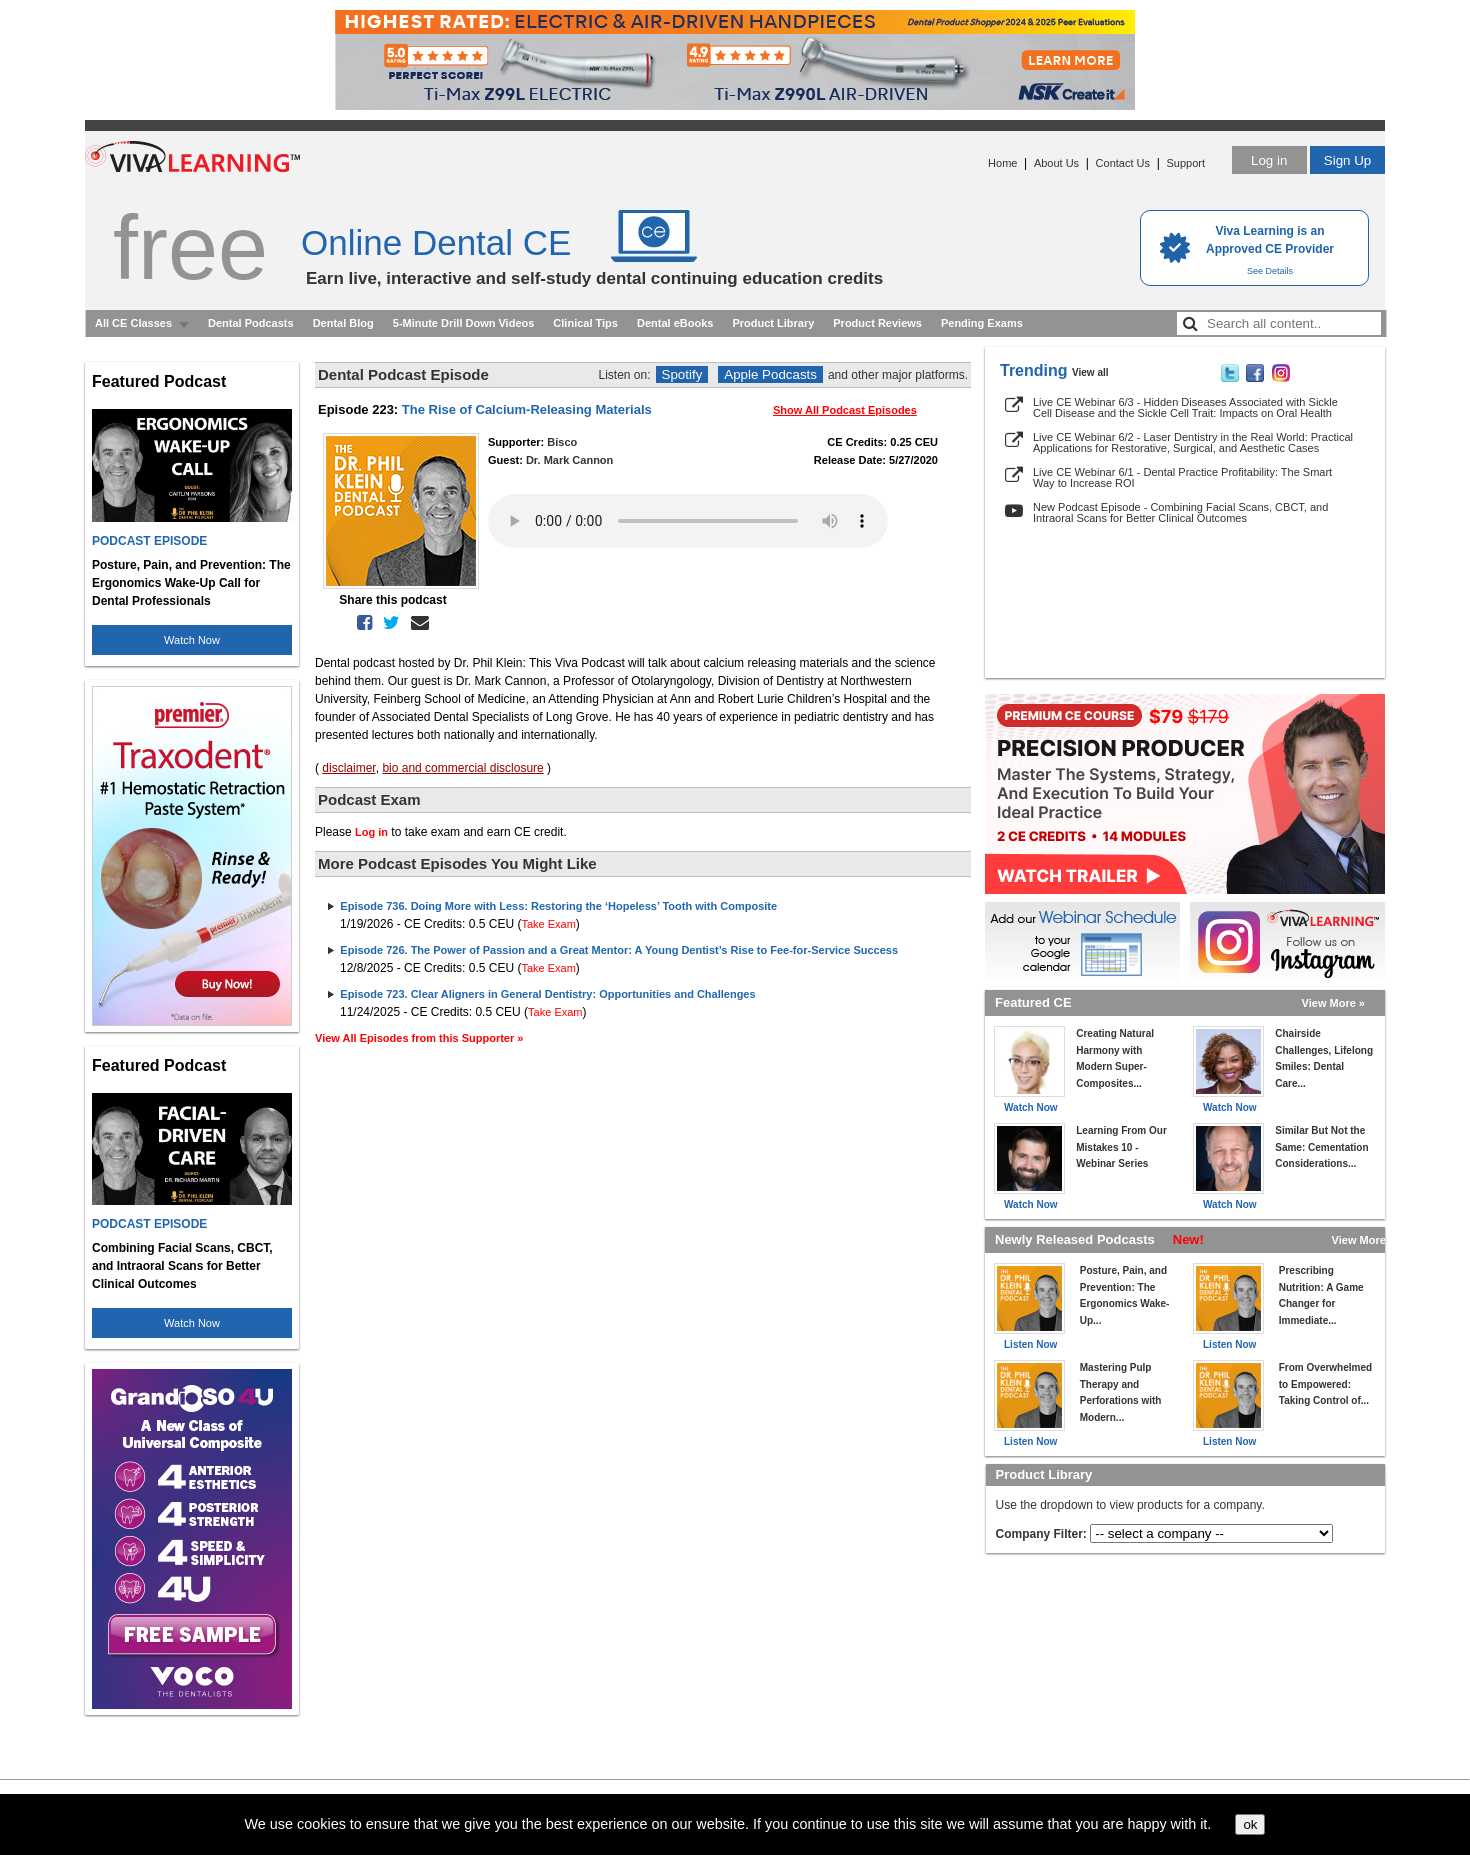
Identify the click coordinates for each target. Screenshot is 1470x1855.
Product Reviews (877, 323)
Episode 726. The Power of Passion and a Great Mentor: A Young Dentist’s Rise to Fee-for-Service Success (619, 950)
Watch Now (192, 640)
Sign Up (1347, 160)
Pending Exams (982, 323)
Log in (1269, 160)
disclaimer (348, 768)
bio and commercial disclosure (462, 768)
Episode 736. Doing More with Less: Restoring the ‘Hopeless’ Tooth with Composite (558, 906)
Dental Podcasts (251, 323)
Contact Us (1123, 163)
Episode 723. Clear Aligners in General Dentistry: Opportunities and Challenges (547, 994)
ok (1250, 1824)
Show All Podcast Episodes (845, 410)
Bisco (562, 442)
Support (1185, 163)
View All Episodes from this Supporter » (419, 1038)
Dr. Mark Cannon (569, 460)
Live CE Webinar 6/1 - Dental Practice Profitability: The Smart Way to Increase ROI (1182, 477)
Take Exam (548, 924)
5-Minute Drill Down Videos (464, 323)
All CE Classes (133, 323)
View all (1090, 372)
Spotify (682, 374)
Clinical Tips (585, 323)
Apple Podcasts (770, 374)
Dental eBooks (675, 323)
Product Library (773, 323)
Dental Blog (343, 323)
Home (1002, 163)
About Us (1056, 163)
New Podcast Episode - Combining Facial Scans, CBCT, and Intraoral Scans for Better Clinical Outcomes (1180, 512)
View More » (1333, 1003)
